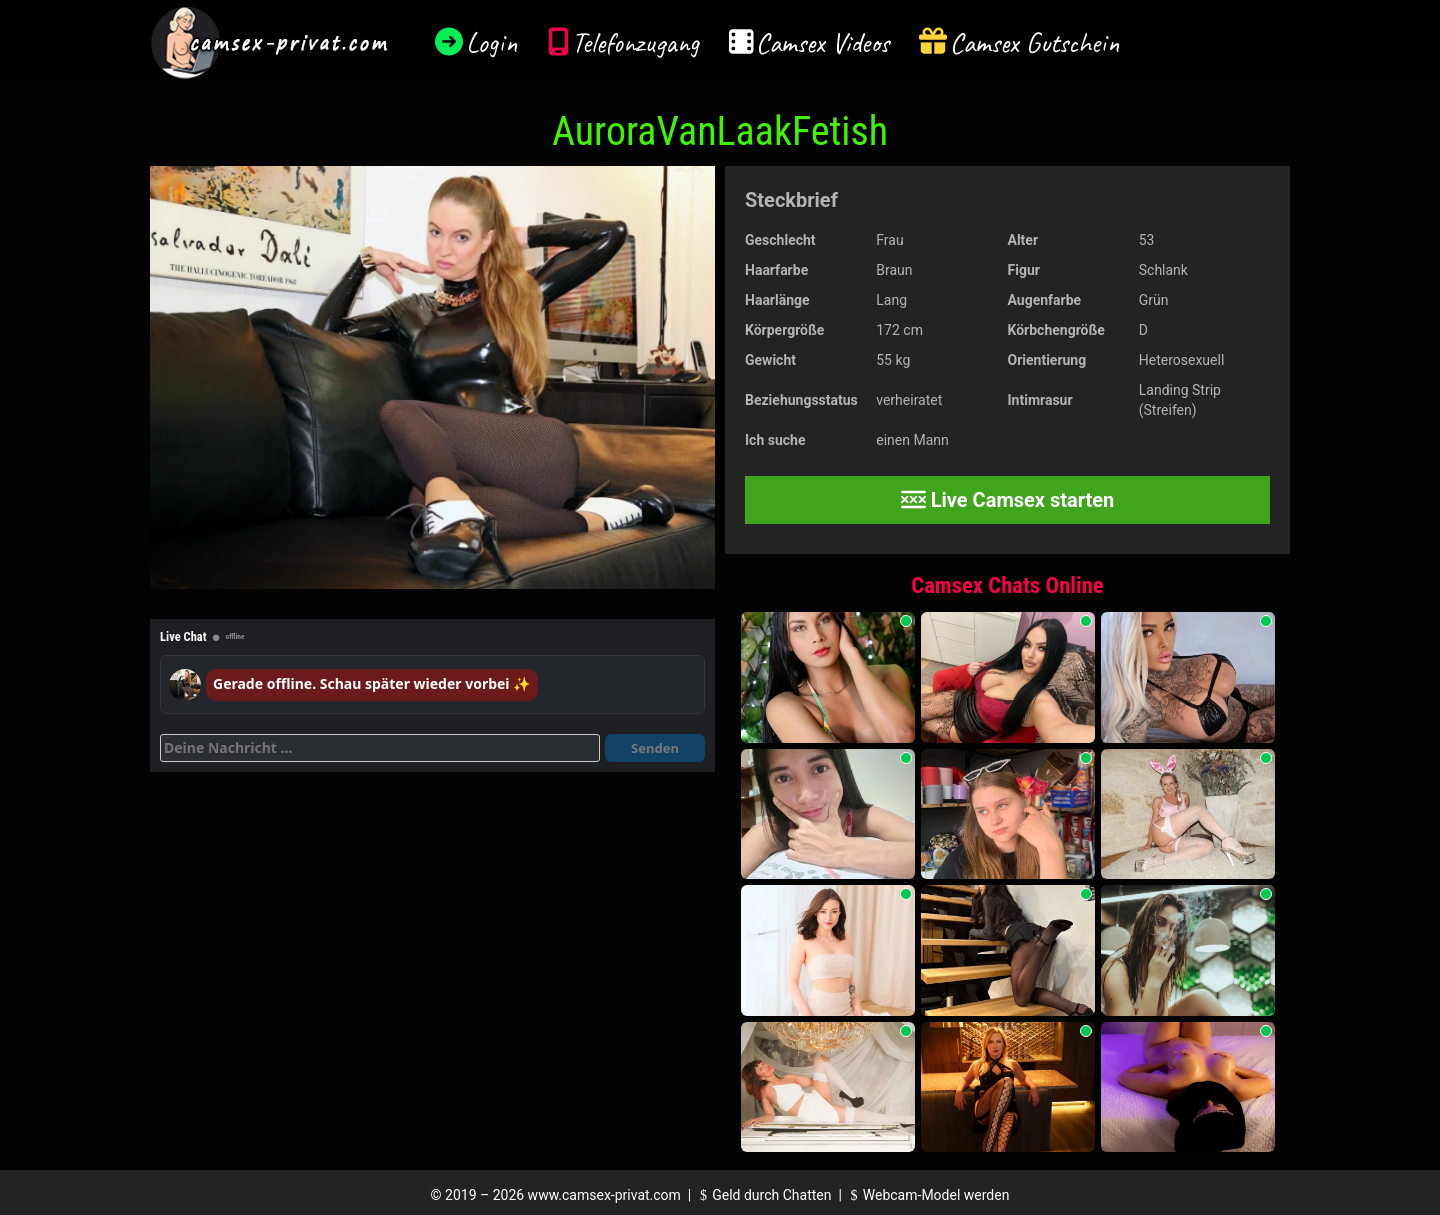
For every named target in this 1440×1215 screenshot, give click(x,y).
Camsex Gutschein (1035, 42)
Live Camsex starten (1008, 500)
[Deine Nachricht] (380, 748)
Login (492, 42)
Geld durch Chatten (763, 1195)
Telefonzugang (635, 42)
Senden (655, 748)
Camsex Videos (822, 42)
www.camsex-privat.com (604, 1195)
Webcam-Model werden (927, 1195)
